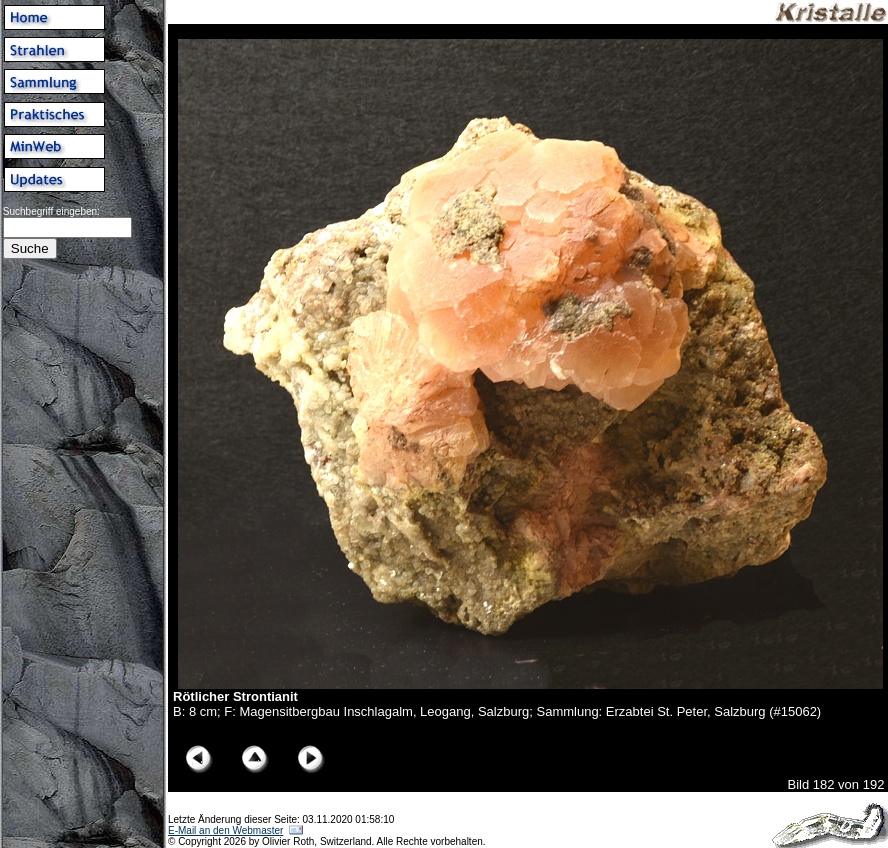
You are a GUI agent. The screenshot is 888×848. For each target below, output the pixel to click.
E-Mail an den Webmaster (225, 830)
